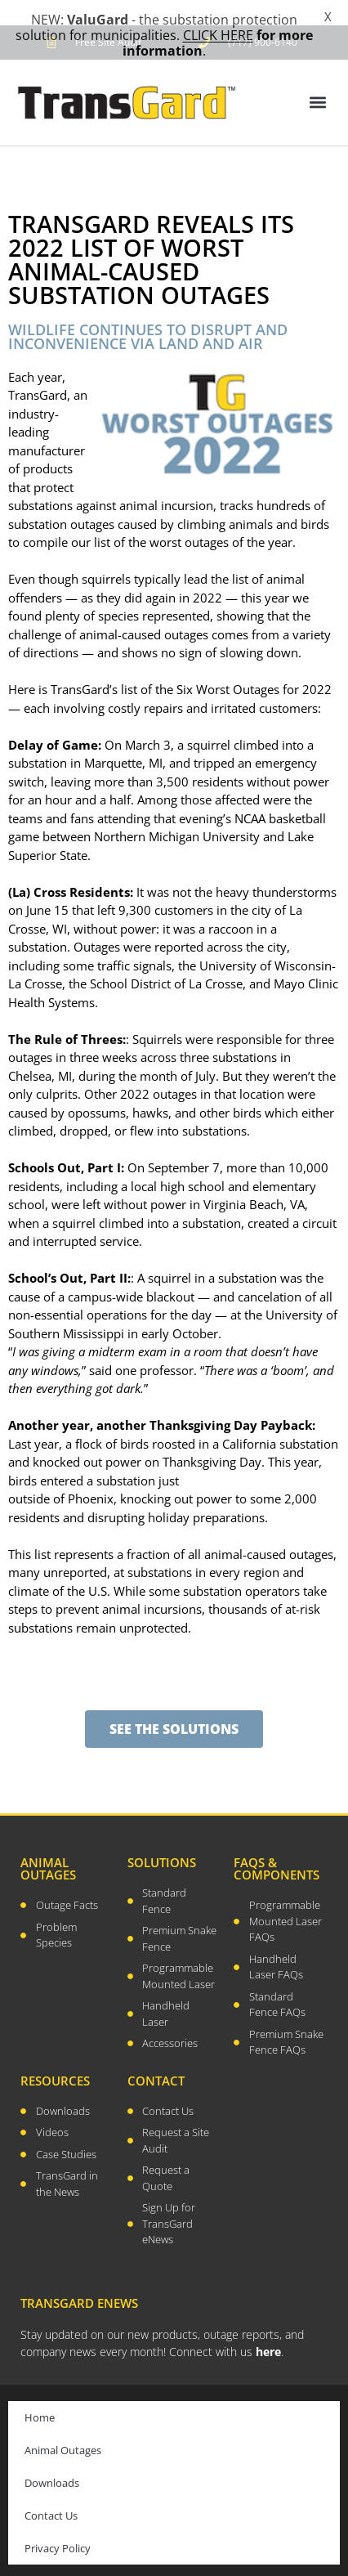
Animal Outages (63, 2429)
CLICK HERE (218, 35)
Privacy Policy (58, 2527)
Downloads (52, 2462)
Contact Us (51, 2495)
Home (40, 2397)
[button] (318, 82)
